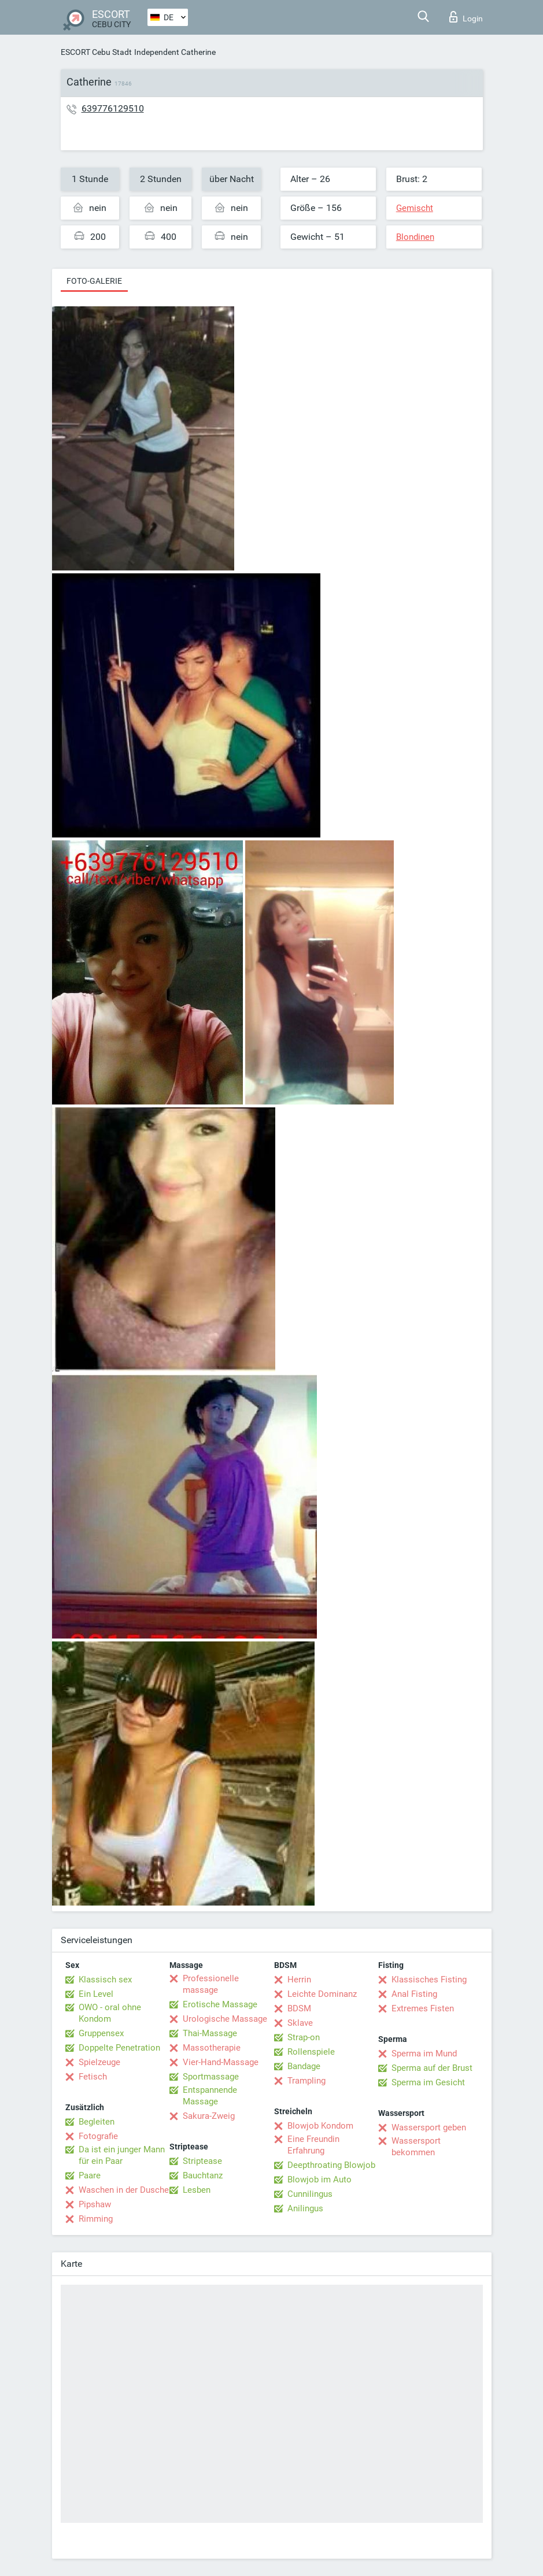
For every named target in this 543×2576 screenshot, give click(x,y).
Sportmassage (211, 2076)
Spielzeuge (99, 2062)
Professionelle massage (211, 1984)
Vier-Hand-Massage (220, 2062)
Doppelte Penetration (119, 2048)
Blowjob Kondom (320, 2126)
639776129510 (113, 108)
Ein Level (96, 1994)
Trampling (306, 2080)
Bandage (303, 2066)
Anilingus (305, 2208)
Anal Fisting (414, 1994)
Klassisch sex (105, 1979)
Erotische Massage (220, 2004)
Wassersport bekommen (416, 2147)
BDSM (299, 2008)
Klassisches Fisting (429, 1979)
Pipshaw (95, 2204)
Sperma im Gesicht (428, 2082)
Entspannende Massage (210, 2096)
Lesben (196, 2190)
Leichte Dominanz (322, 1994)
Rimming (96, 2219)
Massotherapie (212, 2048)
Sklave (300, 2023)
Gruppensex (101, 2033)
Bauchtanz (203, 2175)
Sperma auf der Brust (431, 2068)
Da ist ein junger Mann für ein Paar (122, 2155)
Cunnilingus (310, 2194)
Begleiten (96, 2122)
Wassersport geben (428, 2127)
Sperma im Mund (424, 2053)
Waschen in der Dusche (124, 2190)
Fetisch (93, 2076)
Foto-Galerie (94, 281)
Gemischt (414, 208)
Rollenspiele (311, 2052)
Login (466, 16)
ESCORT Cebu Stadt (96, 52)
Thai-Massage (210, 2033)
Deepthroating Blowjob (331, 2165)
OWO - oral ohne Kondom (110, 2013)
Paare (90, 2175)
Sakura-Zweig (209, 2116)
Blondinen (415, 237)
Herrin (299, 1979)
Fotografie (98, 2136)
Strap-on (303, 2037)
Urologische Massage (225, 2019)
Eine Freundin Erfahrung (313, 2145)
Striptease (202, 2161)
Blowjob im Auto (319, 2179)
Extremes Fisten (422, 2008)
